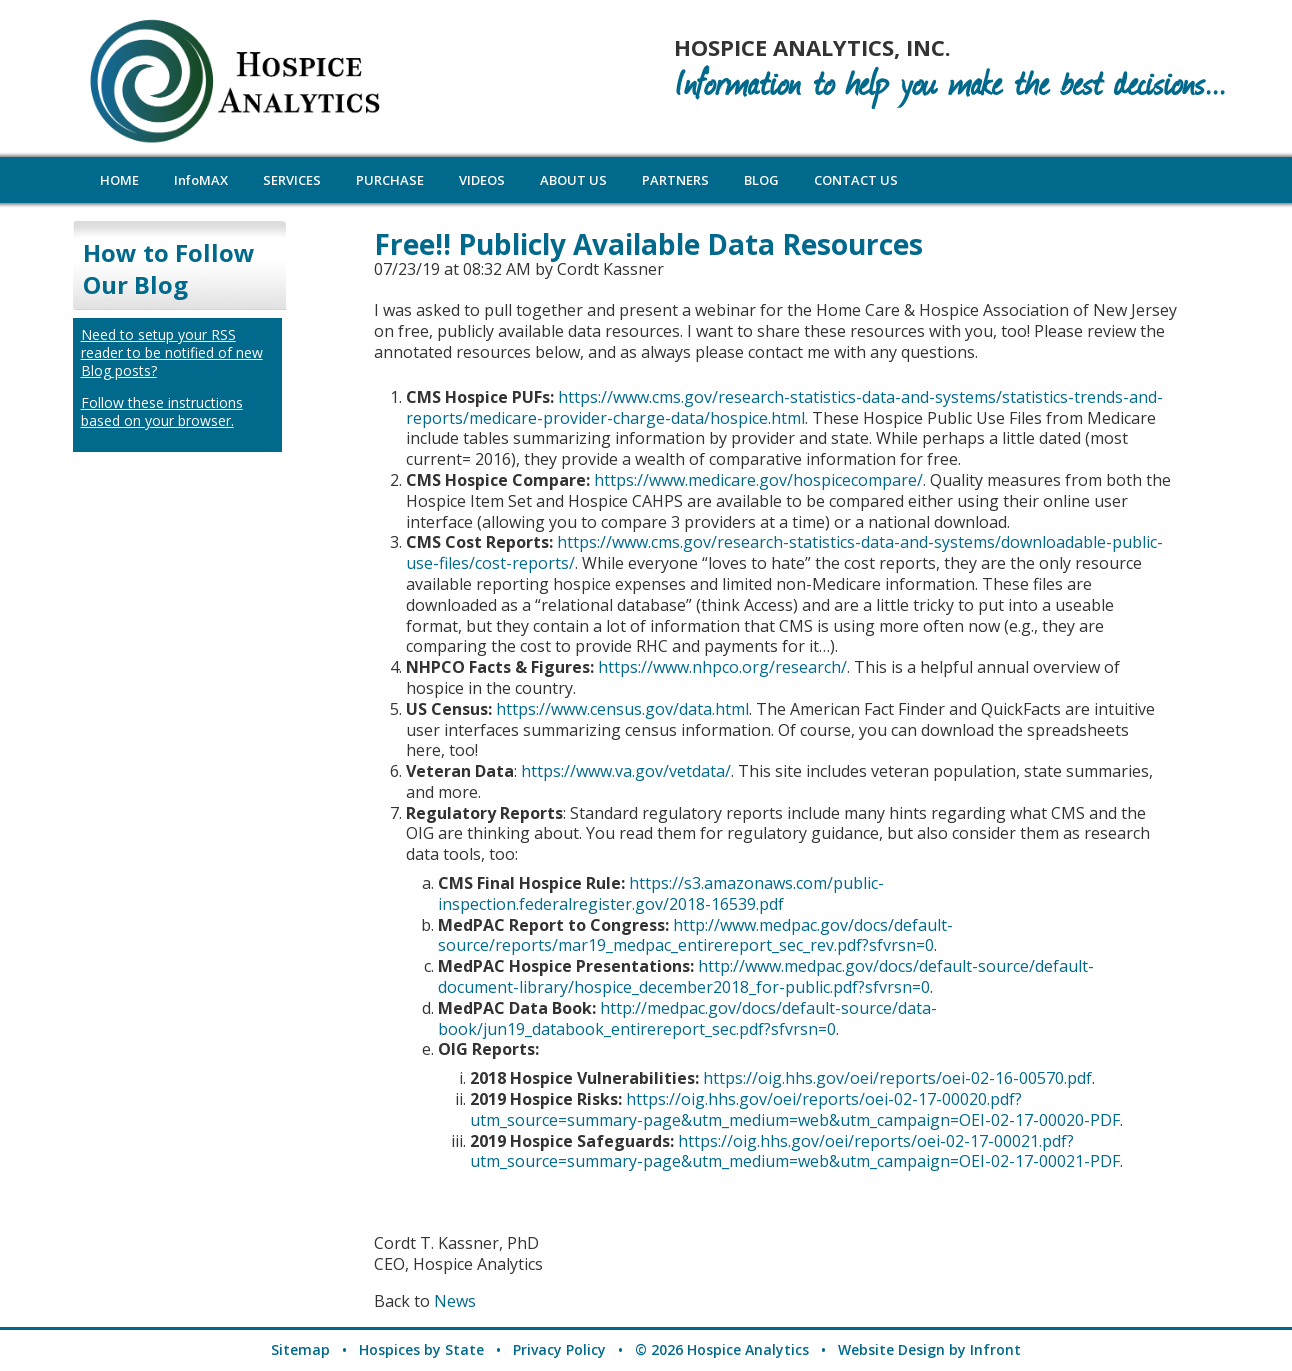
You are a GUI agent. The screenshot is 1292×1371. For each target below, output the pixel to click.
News (455, 1301)
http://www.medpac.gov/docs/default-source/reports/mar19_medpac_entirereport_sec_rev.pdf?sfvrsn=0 (695, 935)
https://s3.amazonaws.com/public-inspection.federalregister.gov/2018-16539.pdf (661, 893)
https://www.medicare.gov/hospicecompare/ (758, 480)
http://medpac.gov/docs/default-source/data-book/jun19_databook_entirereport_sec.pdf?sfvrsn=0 (687, 1018)
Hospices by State (421, 1349)
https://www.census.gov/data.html (622, 709)
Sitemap (300, 1349)
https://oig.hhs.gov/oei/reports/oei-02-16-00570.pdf (897, 1078)
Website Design (891, 1349)
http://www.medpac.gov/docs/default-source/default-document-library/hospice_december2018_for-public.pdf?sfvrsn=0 (766, 976)
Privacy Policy (559, 1349)
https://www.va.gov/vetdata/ (626, 771)
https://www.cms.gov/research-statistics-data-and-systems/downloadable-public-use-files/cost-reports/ (784, 552)
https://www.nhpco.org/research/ (722, 667)
